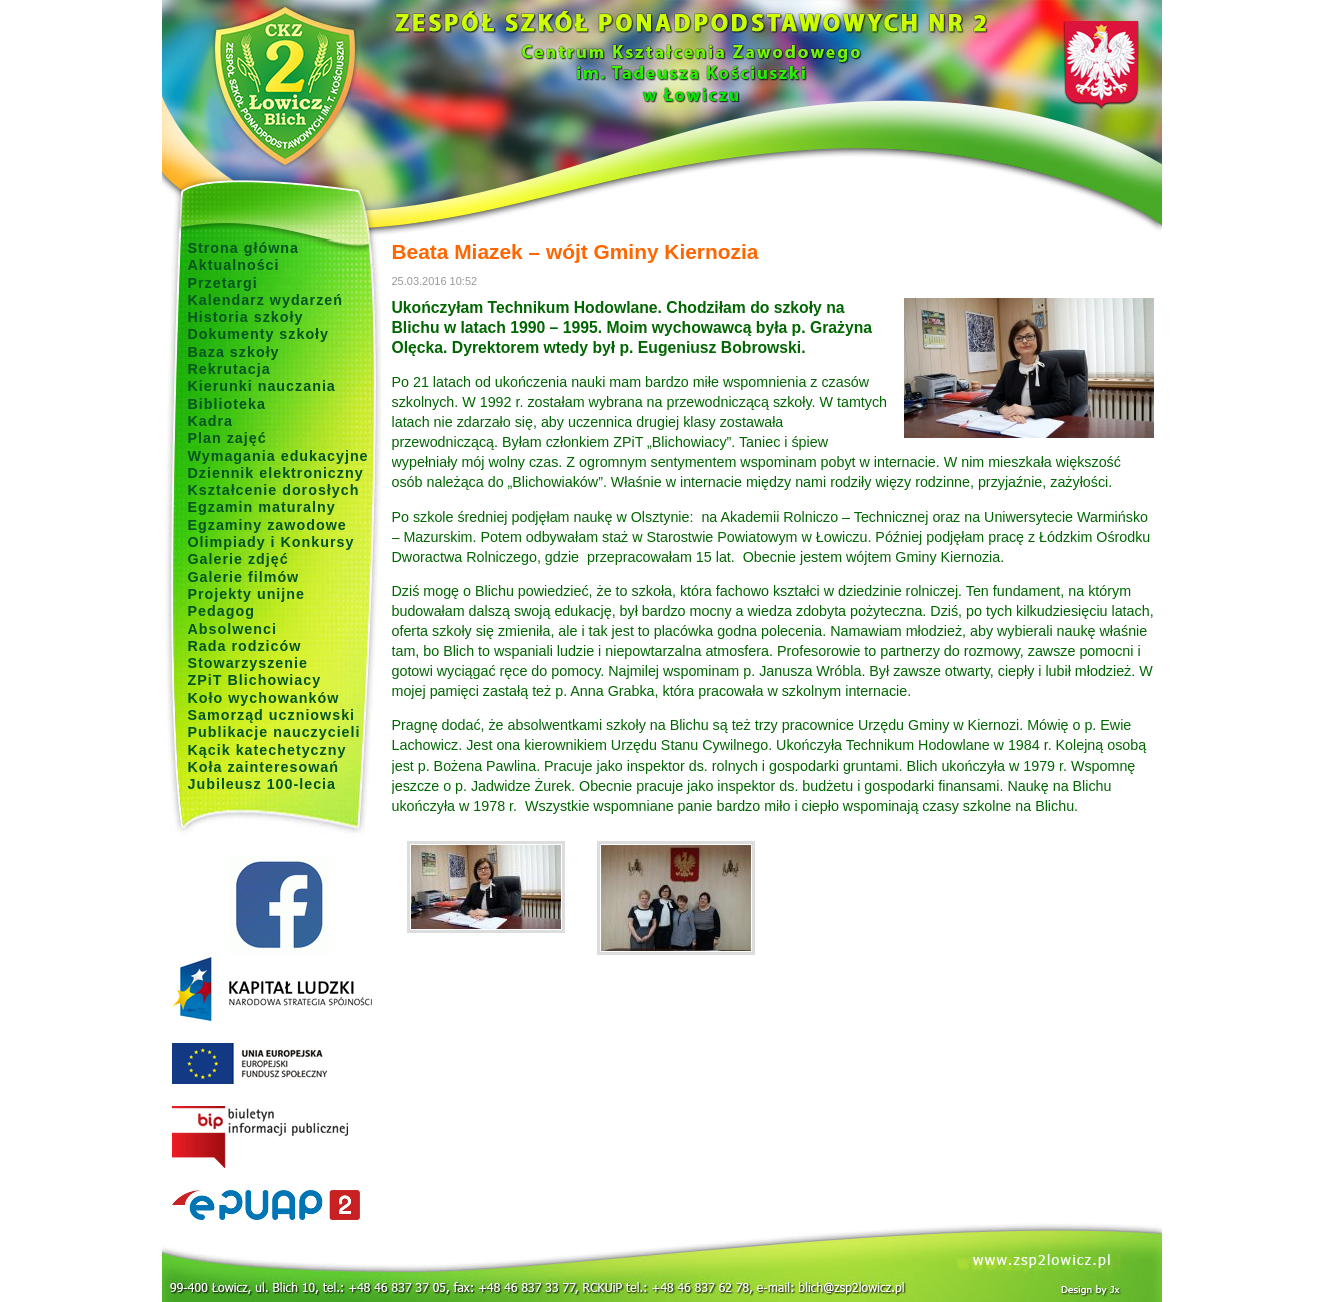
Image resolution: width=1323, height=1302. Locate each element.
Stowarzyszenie (248, 663)
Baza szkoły (234, 352)
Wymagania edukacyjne (278, 456)
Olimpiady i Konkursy (271, 542)
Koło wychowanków (264, 698)
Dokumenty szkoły (259, 334)
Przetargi (223, 283)
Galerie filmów (244, 577)
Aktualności (234, 265)
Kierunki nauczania (262, 386)
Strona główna (244, 248)
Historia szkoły (246, 317)
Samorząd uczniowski (272, 715)
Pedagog (221, 611)
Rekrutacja (229, 369)
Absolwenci (232, 629)
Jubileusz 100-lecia (262, 784)
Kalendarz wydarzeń (265, 300)
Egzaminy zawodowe (267, 525)
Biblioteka (227, 404)
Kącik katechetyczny (267, 750)
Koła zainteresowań (264, 767)
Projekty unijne (247, 594)
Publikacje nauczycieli (274, 732)
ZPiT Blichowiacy (255, 680)
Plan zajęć (227, 438)
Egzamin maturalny (262, 507)
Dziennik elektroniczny (276, 473)
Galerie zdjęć (238, 559)
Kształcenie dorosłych (274, 490)
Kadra (211, 421)
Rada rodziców (245, 646)
